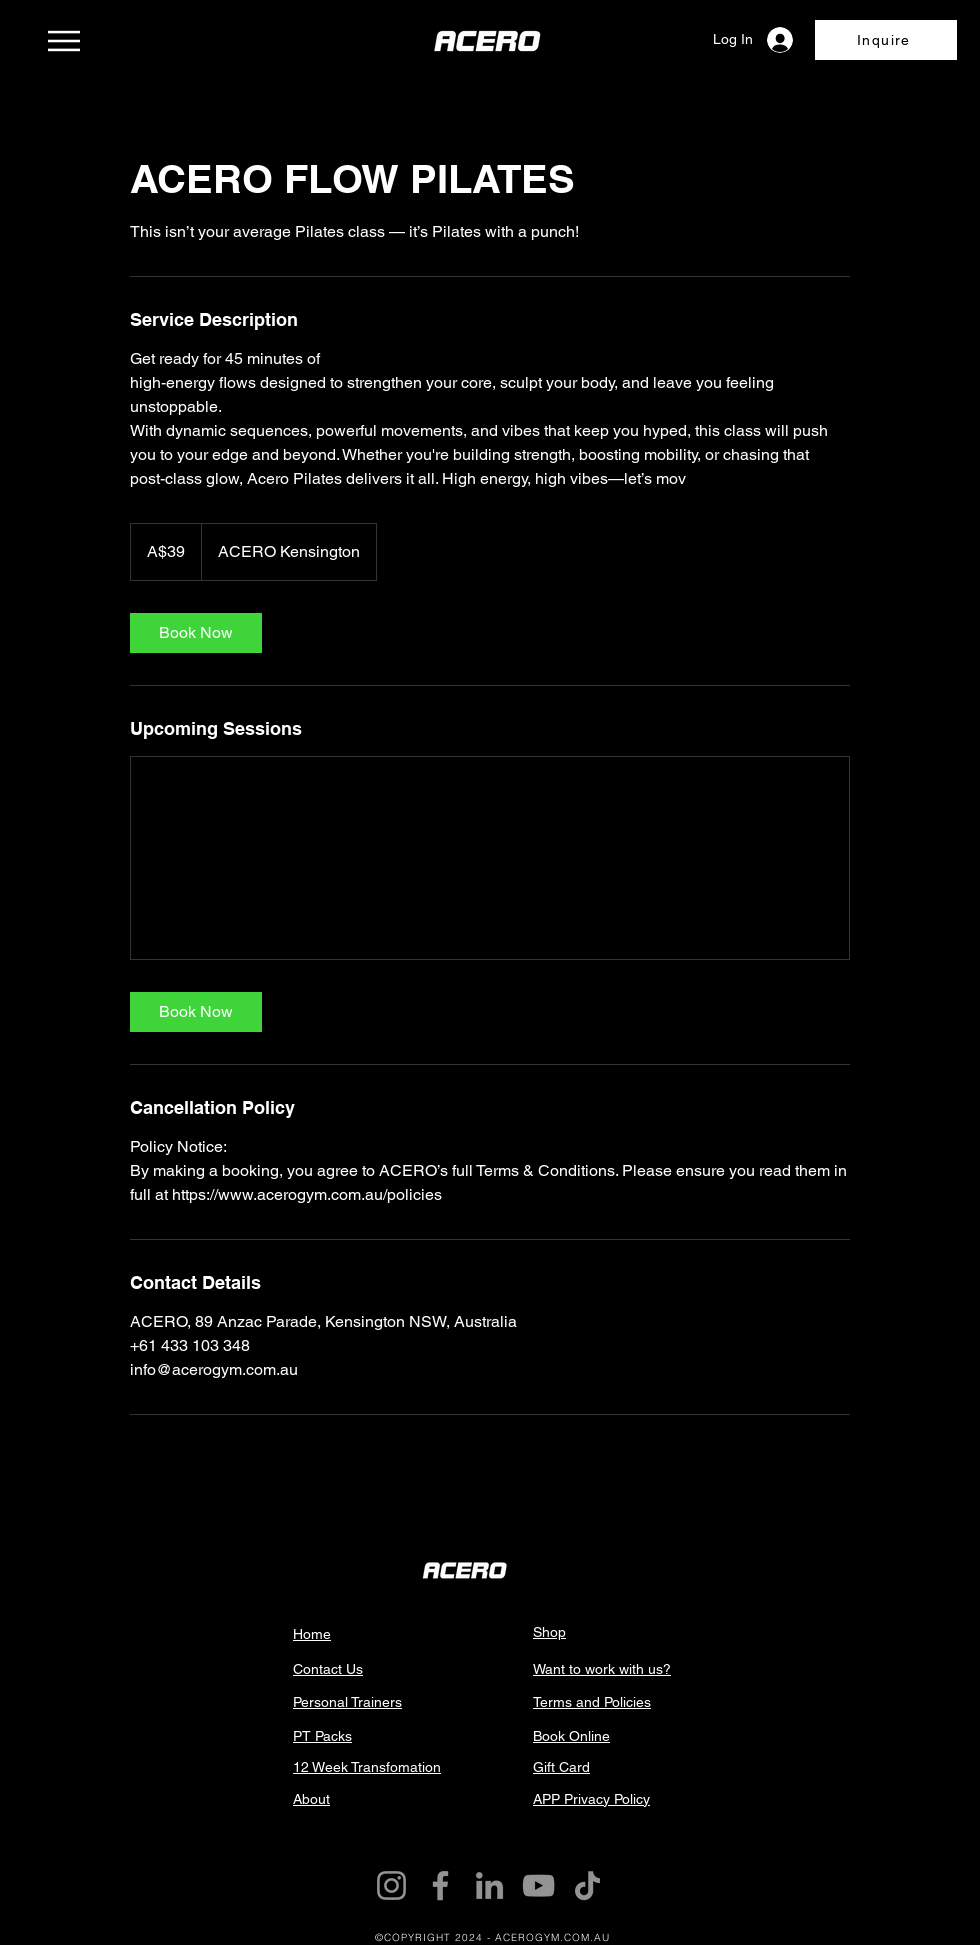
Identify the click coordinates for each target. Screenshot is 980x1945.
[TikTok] (587, 1885)
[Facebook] (440, 1885)
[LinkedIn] (489, 1885)
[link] (196, 633)
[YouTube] (538, 1885)
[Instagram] (391, 1885)
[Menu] (63, 41)
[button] (886, 40)
